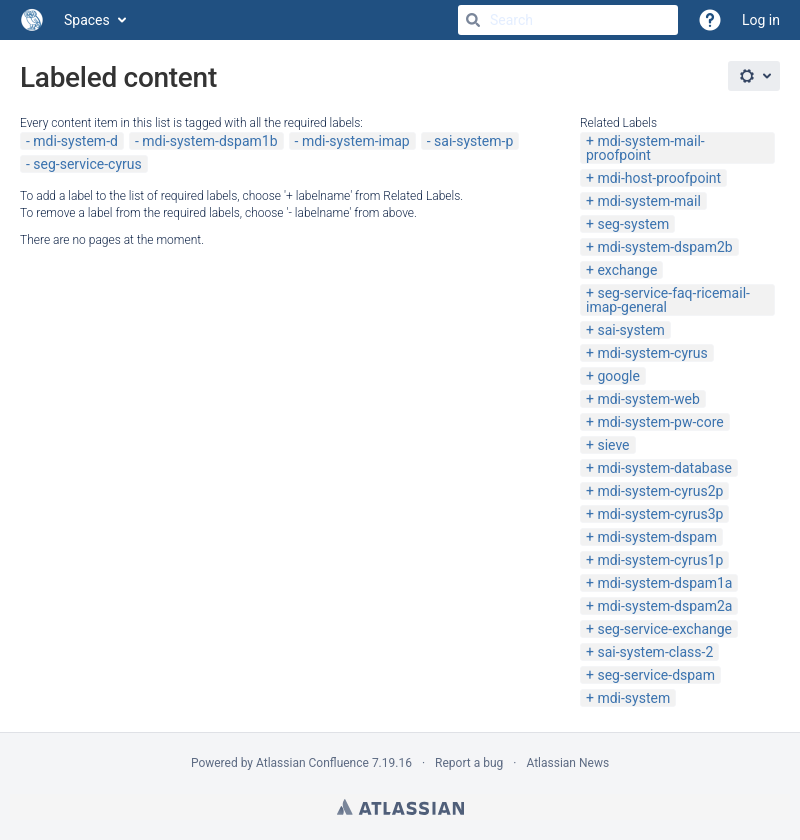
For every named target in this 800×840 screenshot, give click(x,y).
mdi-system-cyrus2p (660, 491)
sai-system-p (473, 141)
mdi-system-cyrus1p (660, 560)
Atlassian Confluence (312, 763)
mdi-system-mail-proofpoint (645, 148)
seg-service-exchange (664, 629)
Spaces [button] (87, 20)
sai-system (630, 330)
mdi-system (633, 698)
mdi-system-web (648, 399)
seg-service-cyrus (87, 164)
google (618, 376)
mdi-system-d (75, 141)
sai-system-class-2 (655, 652)
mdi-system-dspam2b (664, 247)
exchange (627, 270)
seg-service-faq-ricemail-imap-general (668, 300)
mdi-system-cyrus (652, 353)
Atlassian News (567, 763)
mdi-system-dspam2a (664, 606)
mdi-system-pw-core (660, 422)
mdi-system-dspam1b (209, 141)
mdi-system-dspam (657, 537)
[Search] (473, 20)
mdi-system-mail (648, 201)
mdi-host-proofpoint (659, 178)
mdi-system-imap (356, 141)
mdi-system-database (664, 468)
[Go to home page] (32, 20)
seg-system (633, 224)
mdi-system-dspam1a (664, 583)
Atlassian (400, 807)
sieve (613, 445)
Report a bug (469, 763)
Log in (761, 20)
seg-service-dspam (656, 675)
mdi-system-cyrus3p (660, 514)
